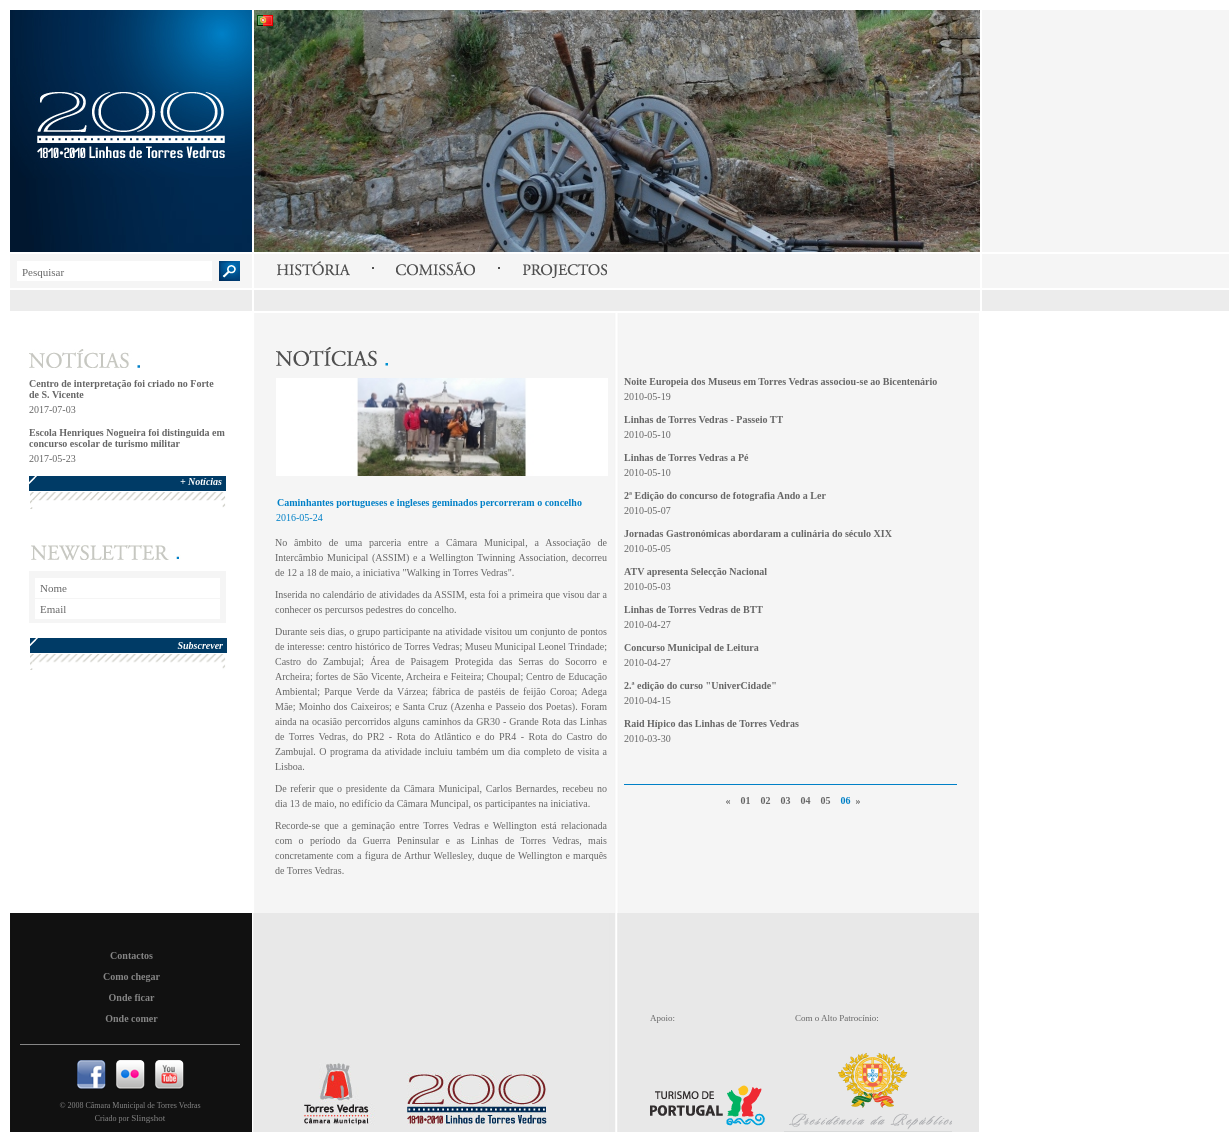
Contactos (131, 955)
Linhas (472, 1094)
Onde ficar (132, 997)
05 (826, 800)
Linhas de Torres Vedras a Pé (686, 457)
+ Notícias (201, 481)
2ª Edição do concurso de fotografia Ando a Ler (725, 495)
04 (806, 800)
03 (786, 800)
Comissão (436, 269)
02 (766, 800)
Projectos (564, 269)
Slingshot (148, 1118)
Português (265, 21)
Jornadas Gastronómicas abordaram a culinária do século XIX (758, 533)
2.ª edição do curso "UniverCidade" (700, 685)
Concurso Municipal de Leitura (691, 647)
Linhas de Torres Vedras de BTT (693, 609)
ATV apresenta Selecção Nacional (695, 571)
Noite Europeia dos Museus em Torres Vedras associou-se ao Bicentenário (780, 381)
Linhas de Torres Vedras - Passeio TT (703, 419)
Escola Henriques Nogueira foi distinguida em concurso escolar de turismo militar (127, 438)
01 (746, 800)
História (313, 269)
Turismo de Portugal (714, 1092)
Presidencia (879, 1087)
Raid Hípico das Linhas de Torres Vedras (711, 723)
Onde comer (131, 1018)
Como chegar (131, 976)
